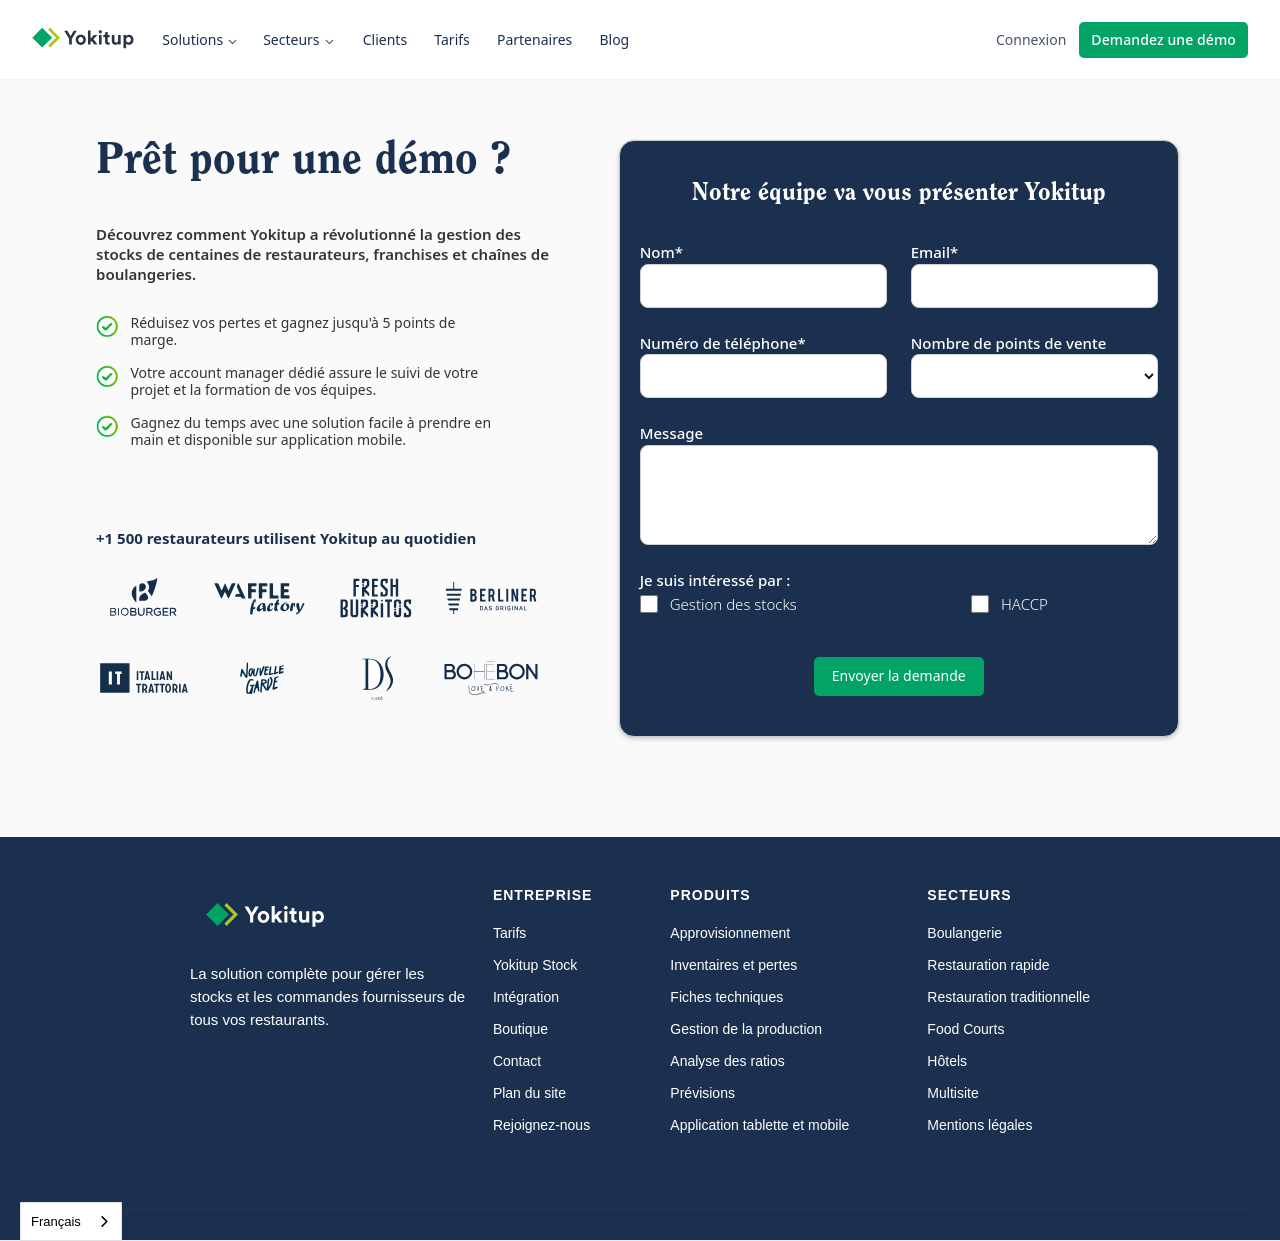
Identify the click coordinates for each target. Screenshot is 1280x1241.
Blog (614, 39)
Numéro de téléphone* (723, 343)
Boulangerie (964, 933)
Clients (385, 39)
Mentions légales (979, 1125)
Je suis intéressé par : (715, 580)
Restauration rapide (988, 965)
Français (56, 1221)
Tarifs (451, 39)
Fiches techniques (726, 997)
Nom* (661, 252)
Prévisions (702, 1093)
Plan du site (529, 1093)
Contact (517, 1061)
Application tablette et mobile (759, 1125)
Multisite (952, 1093)
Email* (934, 252)
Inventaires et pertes (733, 965)
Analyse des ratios (727, 1061)
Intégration (526, 997)
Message (671, 433)
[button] (204, 40)
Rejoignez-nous (541, 1125)
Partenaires (534, 39)
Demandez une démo (1163, 39)
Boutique (520, 1029)
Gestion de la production (746, 1029)
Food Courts (965, 1029)
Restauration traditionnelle (1008, 997)
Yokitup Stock (535, 965)
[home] (93, 40)
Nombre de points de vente (1009, 343)
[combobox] (71, 1221)
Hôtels (947, 1061)
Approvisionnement (730, 933)
